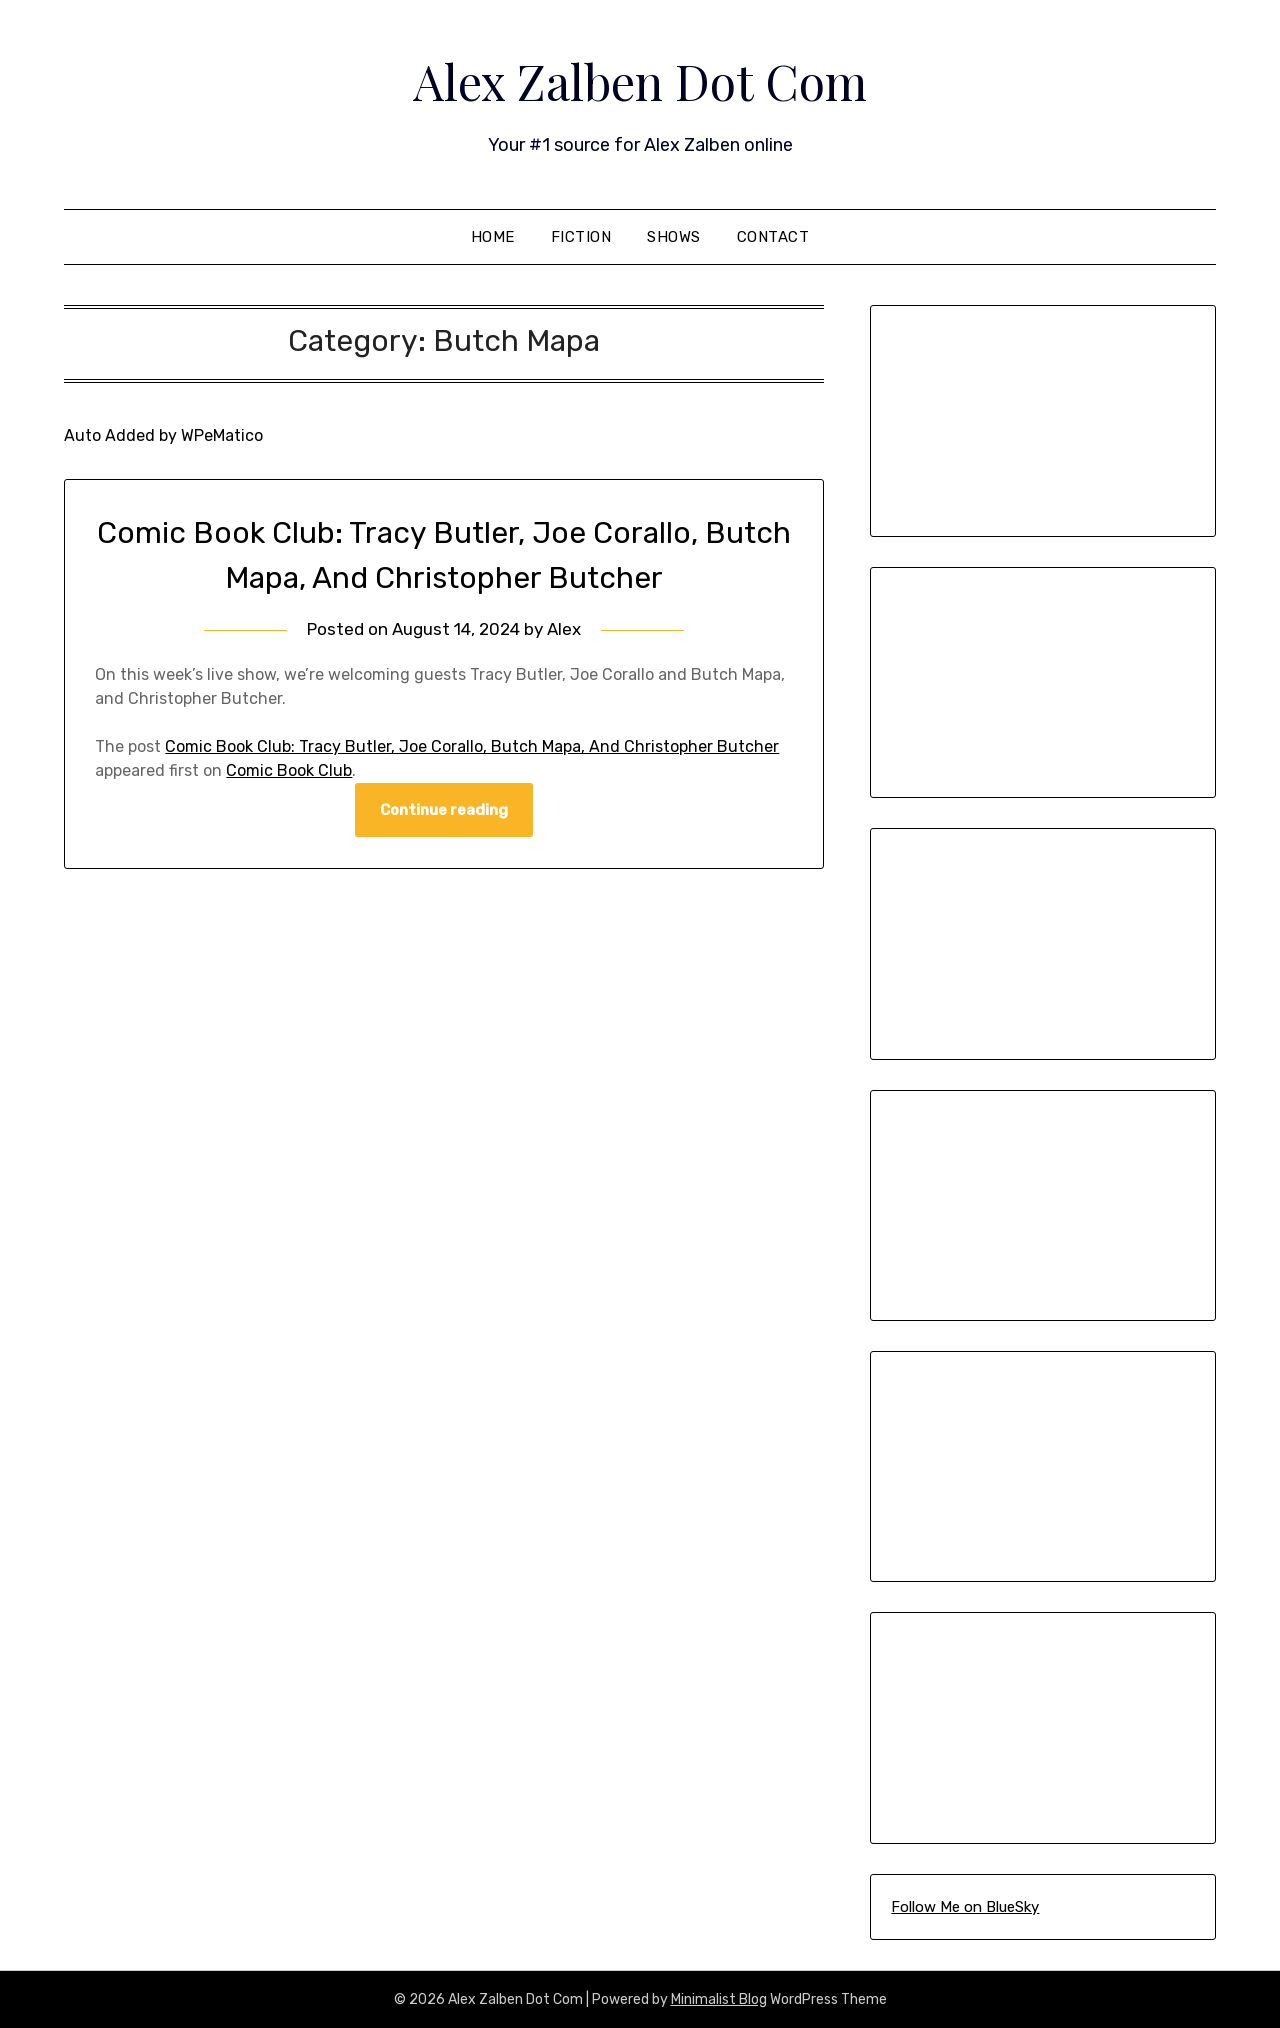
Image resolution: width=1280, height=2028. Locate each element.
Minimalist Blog (719, 1999)
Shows (674, 237)
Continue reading (444, 810)
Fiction (581, 237)
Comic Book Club (289, 770)
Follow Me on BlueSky (965, 1907)
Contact (773, 237)
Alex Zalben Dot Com (640, 81)
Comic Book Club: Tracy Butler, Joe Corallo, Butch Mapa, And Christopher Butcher (472, 746)
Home (493, 237)
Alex (564, 629)
